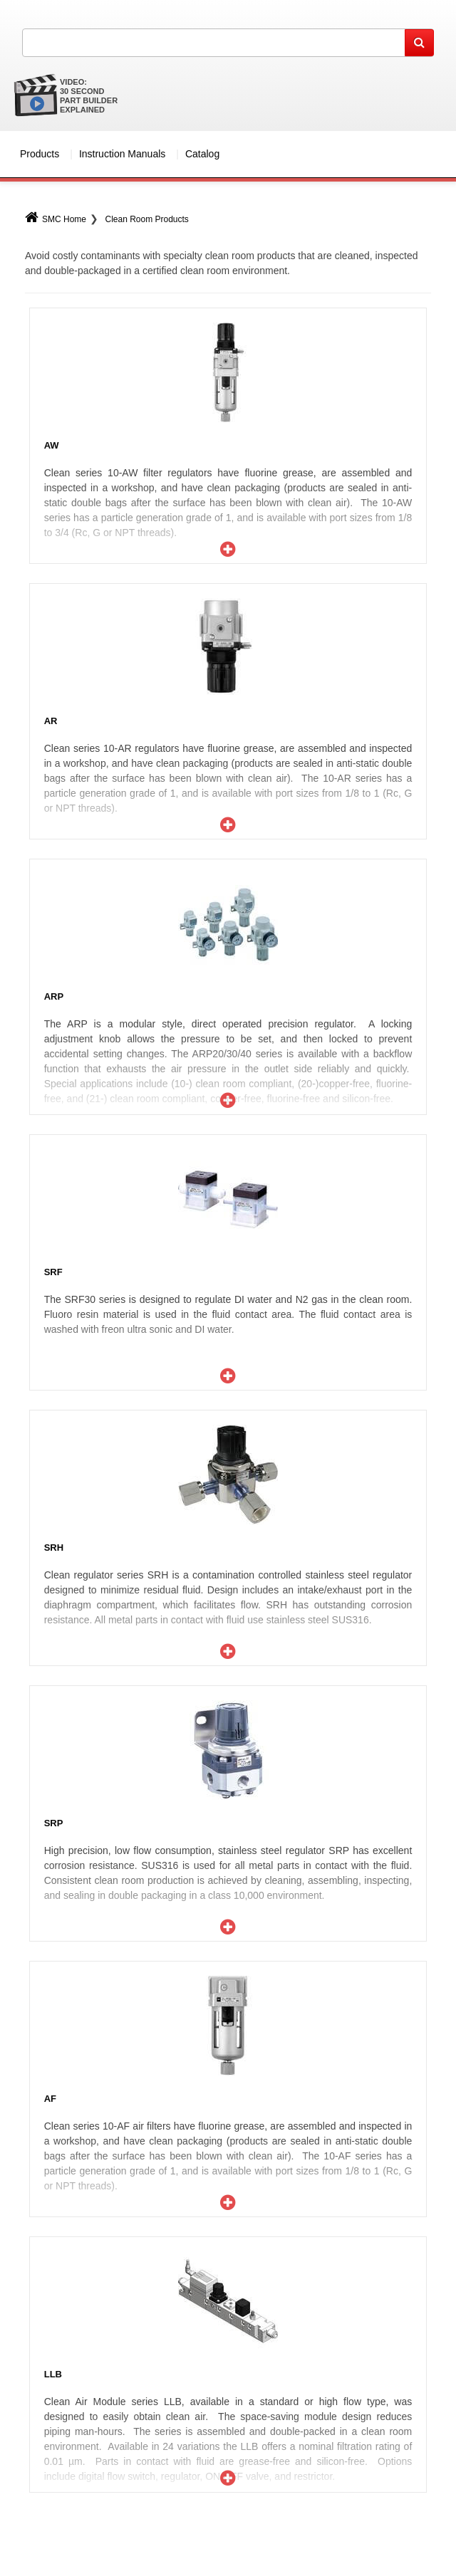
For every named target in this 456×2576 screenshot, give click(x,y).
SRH (53, 1547)
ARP (53, 996)
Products (39, 153)
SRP (53, 1823)
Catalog (202, 153)
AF (50, 2098)
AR (51, 721)
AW (51, 445)
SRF (53, 1272)
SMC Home (55, 219)
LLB (53, 2374)
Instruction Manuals (122, 153)
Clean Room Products (146, 219)
